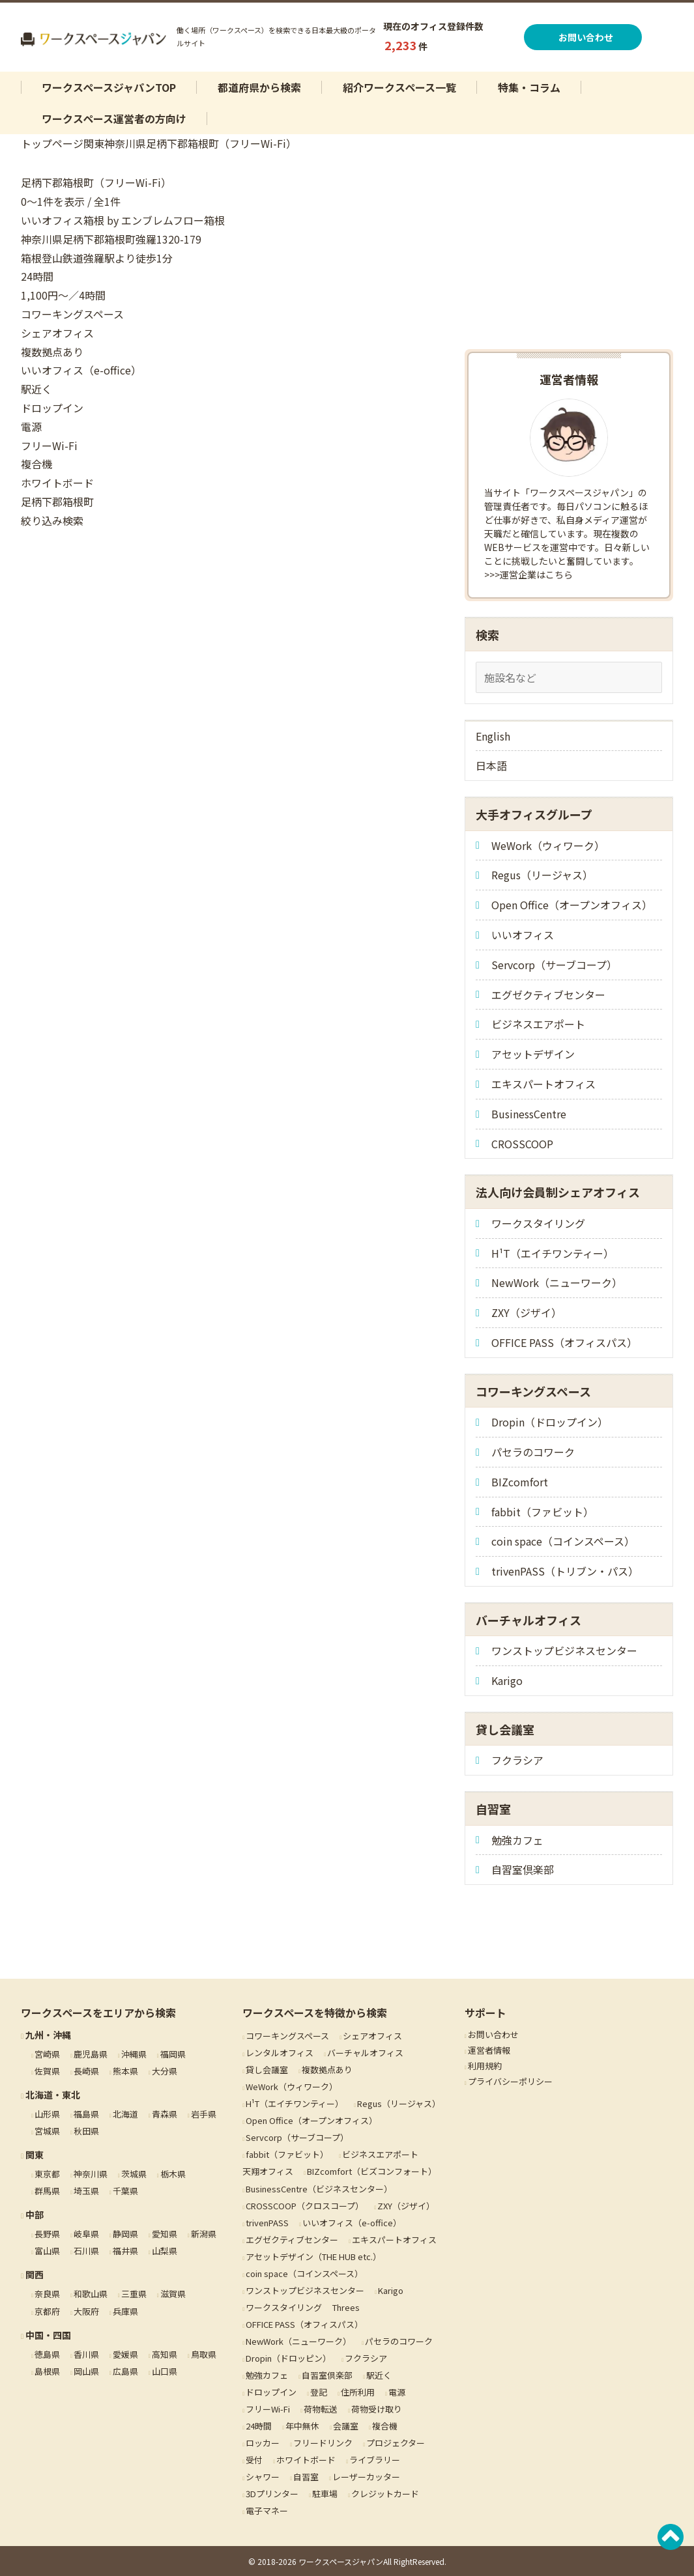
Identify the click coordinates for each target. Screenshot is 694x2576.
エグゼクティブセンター (548, 994)
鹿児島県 (91, 2054)
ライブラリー (374, 2460)
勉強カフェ (517, 1840)
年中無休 (302, 2426)
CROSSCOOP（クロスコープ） (305, 2206)
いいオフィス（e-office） (351, 2222)
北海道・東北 (52, 2094)
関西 (34, 2274)
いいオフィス (522, 934)
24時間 (259, 2426)
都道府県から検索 (259, 87)
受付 (254, 2460)
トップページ (52, 143)
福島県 (86, 2114)
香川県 (86, 2354)
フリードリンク (323, 2443)
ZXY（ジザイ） (526, 1312)
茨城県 (134, 2174)
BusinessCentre (528, 1114)
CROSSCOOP (522, 1144)
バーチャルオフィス (365, 2052)
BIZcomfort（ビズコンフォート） (372, 2171)
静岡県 (125, 2234)
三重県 (134, 2293)
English (493, 736)
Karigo (507, 1680)
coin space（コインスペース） (563, 1541)
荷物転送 (321, 2409)
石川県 (86, 2250)
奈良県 (47, 2293)
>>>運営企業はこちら (528, 574)
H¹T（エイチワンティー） (552, 1253)
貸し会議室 (267, 2069)
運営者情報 (489, 2050)
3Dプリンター (272, 2493)
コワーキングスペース (287, 2036)
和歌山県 (91, 2293)
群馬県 (47, 2191)
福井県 (125, 2250)
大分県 (164, 2071)
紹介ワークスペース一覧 (399, 87)
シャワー (263, 2476)
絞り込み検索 (52, 520)
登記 (318, 2392)
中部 (34, 2214)
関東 (93, 143)
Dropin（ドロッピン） (288, 2358)
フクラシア (517, 1760)
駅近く (379, 2375)
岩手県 (203, 2114)
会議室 (345, 2426)
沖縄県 (134, 2054)
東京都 (47, 2174)
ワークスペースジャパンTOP (109, 87)
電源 (396, 2392)
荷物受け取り (376, 2409)
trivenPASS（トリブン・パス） (565, 1571)
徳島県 (47, 2354)
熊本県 (125, 2071)
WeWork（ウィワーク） (548, 845)
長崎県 (86, 2071)
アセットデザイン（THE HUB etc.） (313, 2256)
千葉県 (125, 2191)
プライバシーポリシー (510, 2081)
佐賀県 (47, 2071)
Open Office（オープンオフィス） (571, 905)
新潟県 (203, 2234)
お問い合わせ (587, 37)
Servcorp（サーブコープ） (554, 964)
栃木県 (173, 2174)
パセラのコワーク (533, 1452)
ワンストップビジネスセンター (564, 1650)
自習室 (306, 2476)
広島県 (125, 2371)
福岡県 (173, 2054)
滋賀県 (173, 2293)
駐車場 (325, 2493)
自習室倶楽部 (522, 1869)
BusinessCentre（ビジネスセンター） (319, 2189)
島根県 (47, 2371)
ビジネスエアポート (538, 1024)
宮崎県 (47, 2054)
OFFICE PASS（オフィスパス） (564, 1342)
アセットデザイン (533, 1054)
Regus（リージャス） (542, 875)
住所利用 (358, 2392)
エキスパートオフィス (543, 1084)
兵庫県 (125, 2311)
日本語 (491, 765)
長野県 (47, 2234)
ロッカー (263, 2443)
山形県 (47, 2114)
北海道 (125, 2114)
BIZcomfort (519, 1482)
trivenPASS (267, 2222)
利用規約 (485, 2065)
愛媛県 (125, 2354)
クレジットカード (385, 2493)
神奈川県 (125, 143)
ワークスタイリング (538, 1223)
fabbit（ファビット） (542, 1512)
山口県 (164, 2371)
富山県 (47, 2250)
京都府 (47, 2311)
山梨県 (164, 2250)
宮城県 (47, 2131)
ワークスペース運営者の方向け (114, 118)
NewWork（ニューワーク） (556, 1282)
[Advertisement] (569, 254)
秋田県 (86, 2131)
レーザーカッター (366, 2476)
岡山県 (86, 2371)
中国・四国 (48, 2335)
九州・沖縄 (48, 2034)
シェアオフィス (372, 2036)
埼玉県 (86, 2191)
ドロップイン (271, 2392)
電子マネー (267, 2510)
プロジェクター (395, 2443)
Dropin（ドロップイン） (549, 1422)
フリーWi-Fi (268, 2409)
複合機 (385, 2426)
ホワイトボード (306, 2460)
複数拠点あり (327, 2069)
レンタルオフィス (279, 2052)
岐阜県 (86, 2234)
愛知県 (164, 2234)
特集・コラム (529, 87)
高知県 (164, 2354)
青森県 (164, 2114)
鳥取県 (203, 2354)
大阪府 (86, 2311)
